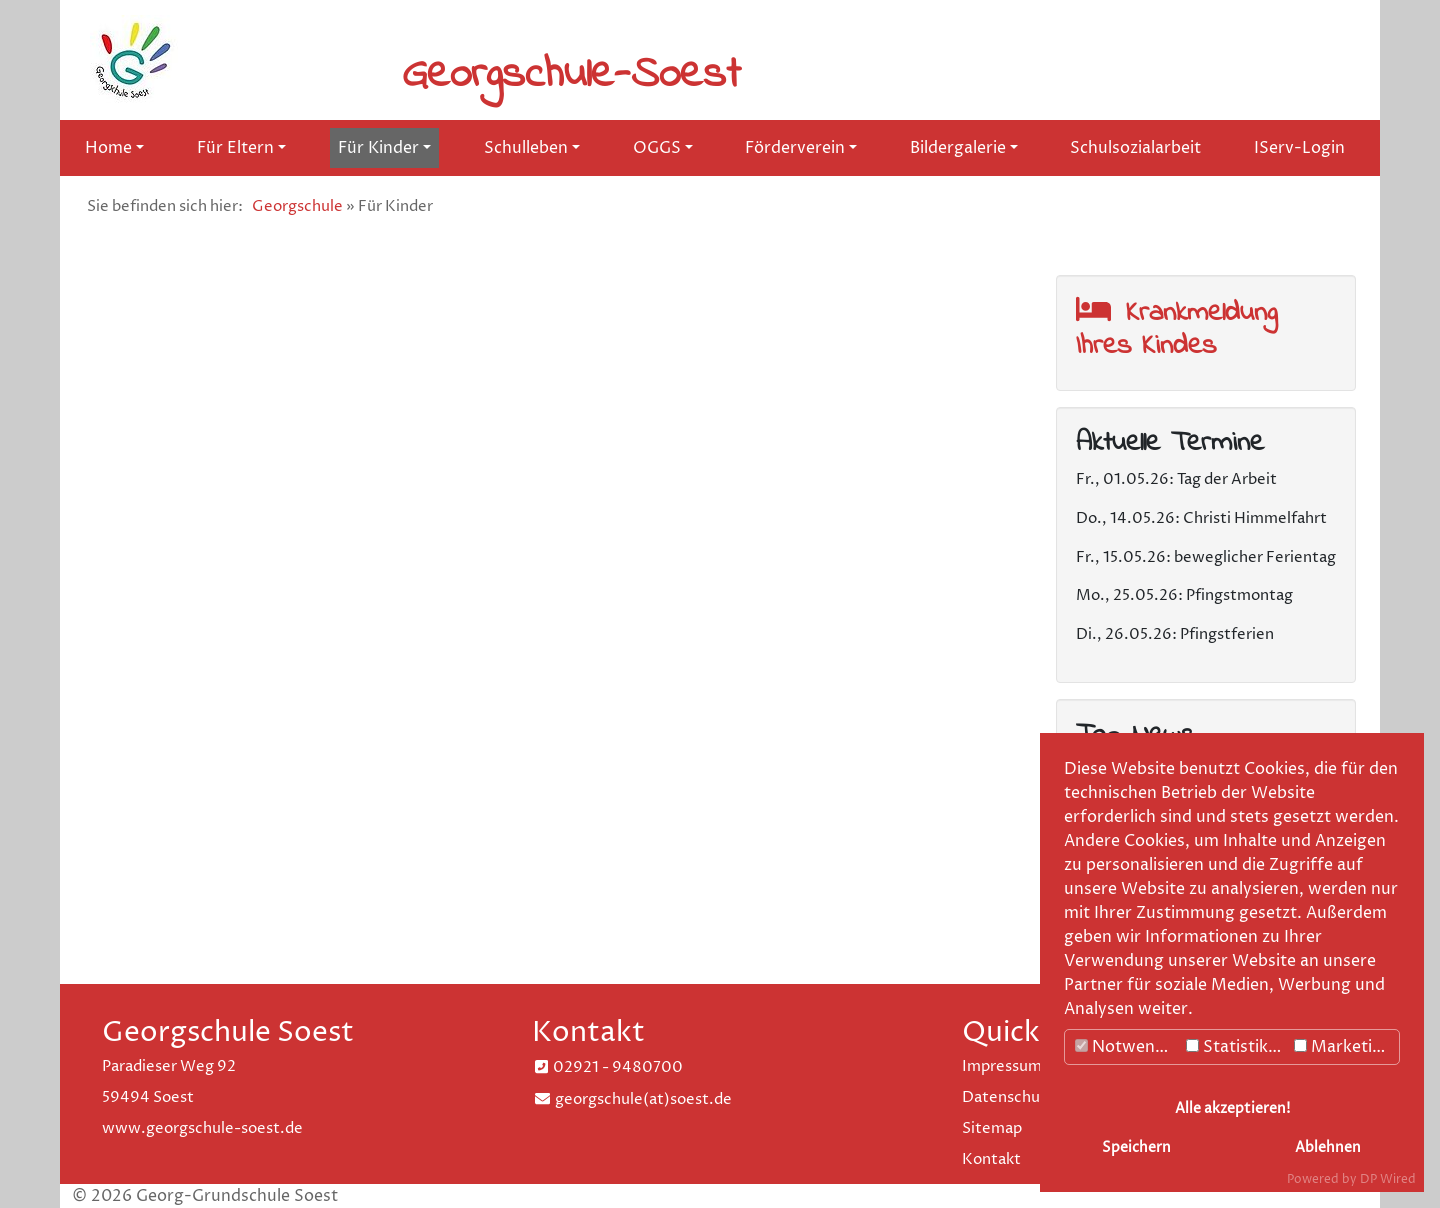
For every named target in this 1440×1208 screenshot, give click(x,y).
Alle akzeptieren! (1232, 1109)
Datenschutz (1008, 1097)
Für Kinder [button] (378, 148)
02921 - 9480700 (618, 1067)
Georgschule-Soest (571, 75)
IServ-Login (1299, 148)
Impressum (1002, 1066)
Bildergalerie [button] (958, 148)
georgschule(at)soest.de (643, 1099)
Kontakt (991, 1159)
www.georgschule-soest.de (202, 1128)
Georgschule (297, 206)
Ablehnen (1328, 1148)
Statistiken (1236, 1047)
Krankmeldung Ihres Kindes (1176, 329)
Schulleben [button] (526, 148)
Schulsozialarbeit (1135, 148)
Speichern (1136, 1148)
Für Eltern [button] (235, 148)
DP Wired (1388, 1179)
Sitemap (992, 1128)
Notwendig (1127, 1047)
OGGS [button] (657, 148)
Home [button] (108, 148)
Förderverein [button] (795, 148)
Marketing (1343, 1047)
